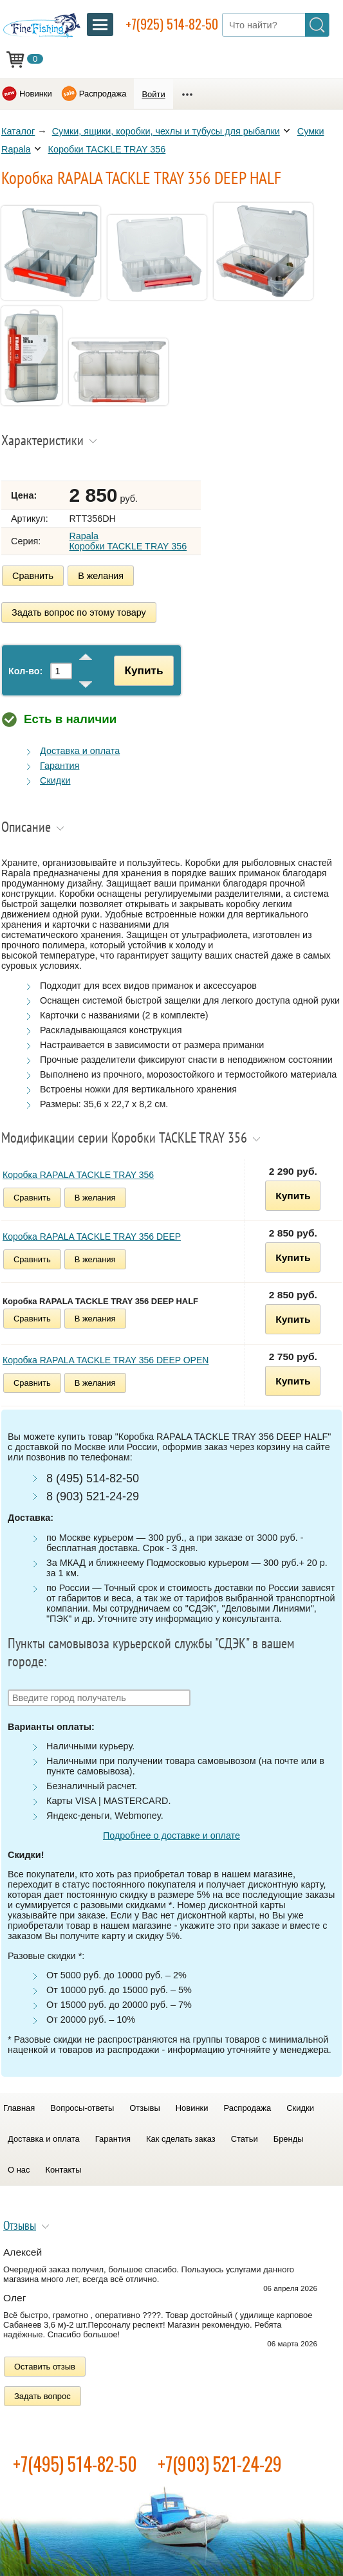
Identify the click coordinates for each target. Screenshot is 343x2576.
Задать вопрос (42, 2396)
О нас (19, 2170)
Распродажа (103, 93)
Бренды (288, 2139)
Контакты (64, 2170)
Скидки (55, 780)
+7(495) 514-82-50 (75, 2464)
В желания (101, 576)
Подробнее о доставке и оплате (171, 1835)
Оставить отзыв (44, 2366)
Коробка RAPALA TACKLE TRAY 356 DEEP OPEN (106, 1360)
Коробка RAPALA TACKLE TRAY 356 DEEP (92, 1236)
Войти (153, 94)
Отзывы (144, 2108)
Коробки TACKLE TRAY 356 (107, 149)
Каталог (18, 131)
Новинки (35, 93)
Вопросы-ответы (82, 2108)
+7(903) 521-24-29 (220, 2464)
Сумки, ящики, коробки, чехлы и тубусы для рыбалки (166, 131)
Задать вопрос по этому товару (79, 612)
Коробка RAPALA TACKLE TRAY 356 (78, 1175)
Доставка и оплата (80, 751)
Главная (19, 2108)
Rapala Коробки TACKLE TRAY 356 (128, 541)
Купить (143, 670)
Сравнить (32, 576)
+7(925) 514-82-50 (171, 23)
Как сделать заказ (181, 2139)
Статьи (244, 2139)
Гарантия (59, 765)
